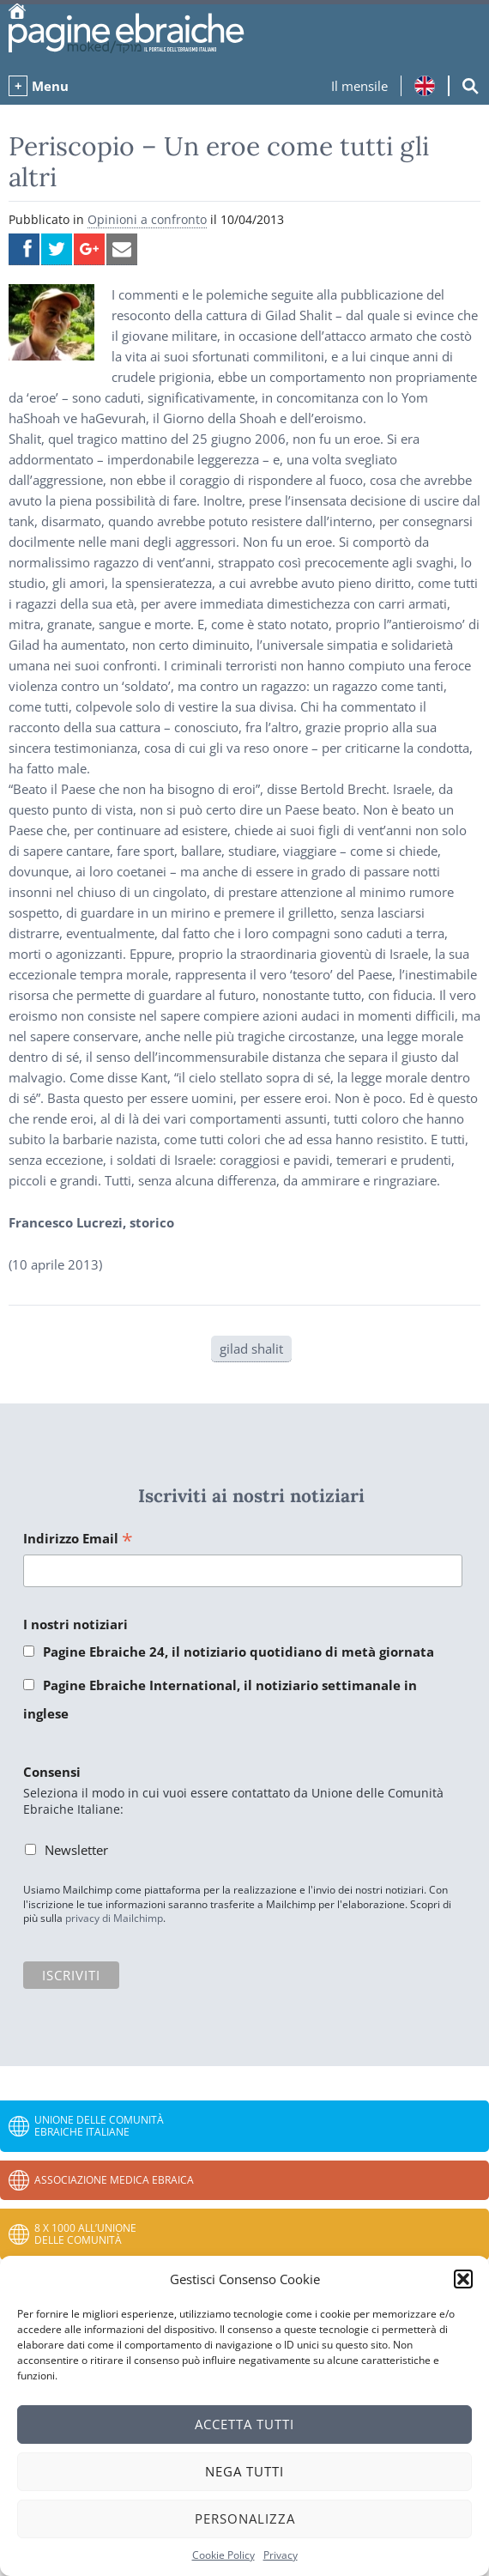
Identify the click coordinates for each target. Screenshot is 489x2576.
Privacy (280, 2555)
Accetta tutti (244, 2424)
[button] (463, 2279)
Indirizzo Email (78, 1539)
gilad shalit (251, 1348)
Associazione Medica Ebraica (114, 2180)
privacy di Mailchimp (114, 1918)
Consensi (52, 1771)
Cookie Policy (223, 2555)
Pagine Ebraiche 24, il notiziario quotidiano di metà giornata (238, 1651)
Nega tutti (244, 2471)
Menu (50, 85)
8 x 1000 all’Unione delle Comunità (85, 2234)
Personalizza (245, 2518)
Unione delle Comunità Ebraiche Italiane (99, 2125)
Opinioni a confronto (147, 219)
